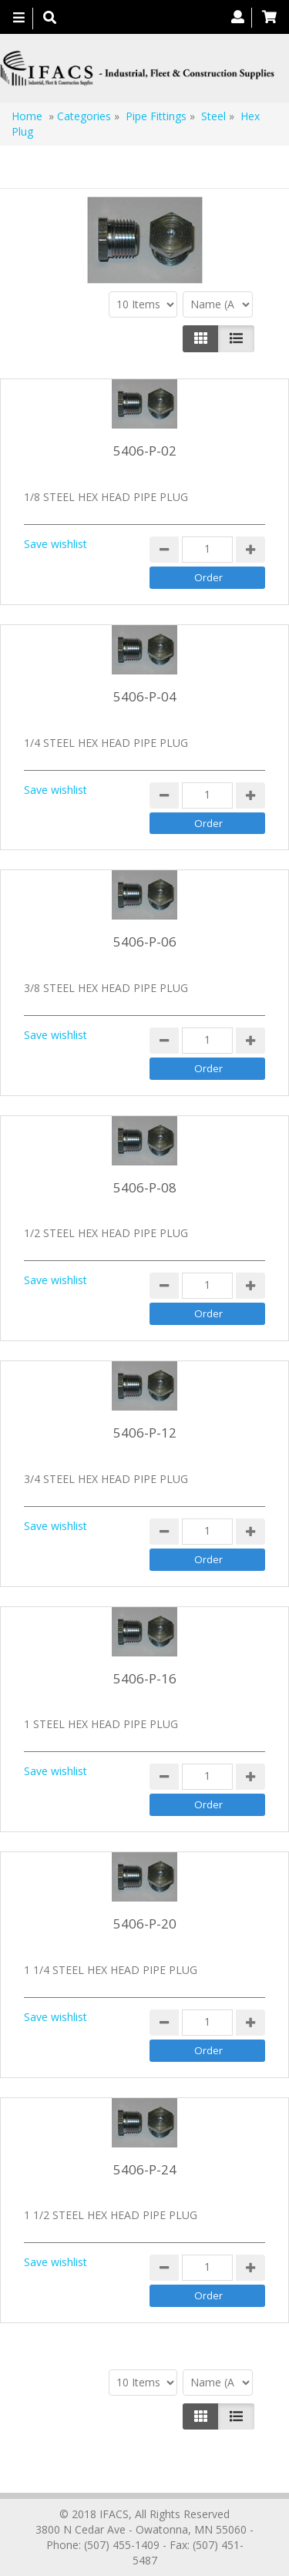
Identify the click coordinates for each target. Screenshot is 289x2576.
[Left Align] (201, 338)
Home (27, 116)
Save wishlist (55, 543)
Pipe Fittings (156, 116)
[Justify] (236, 338)
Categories (84, 116)
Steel (213, 116)
